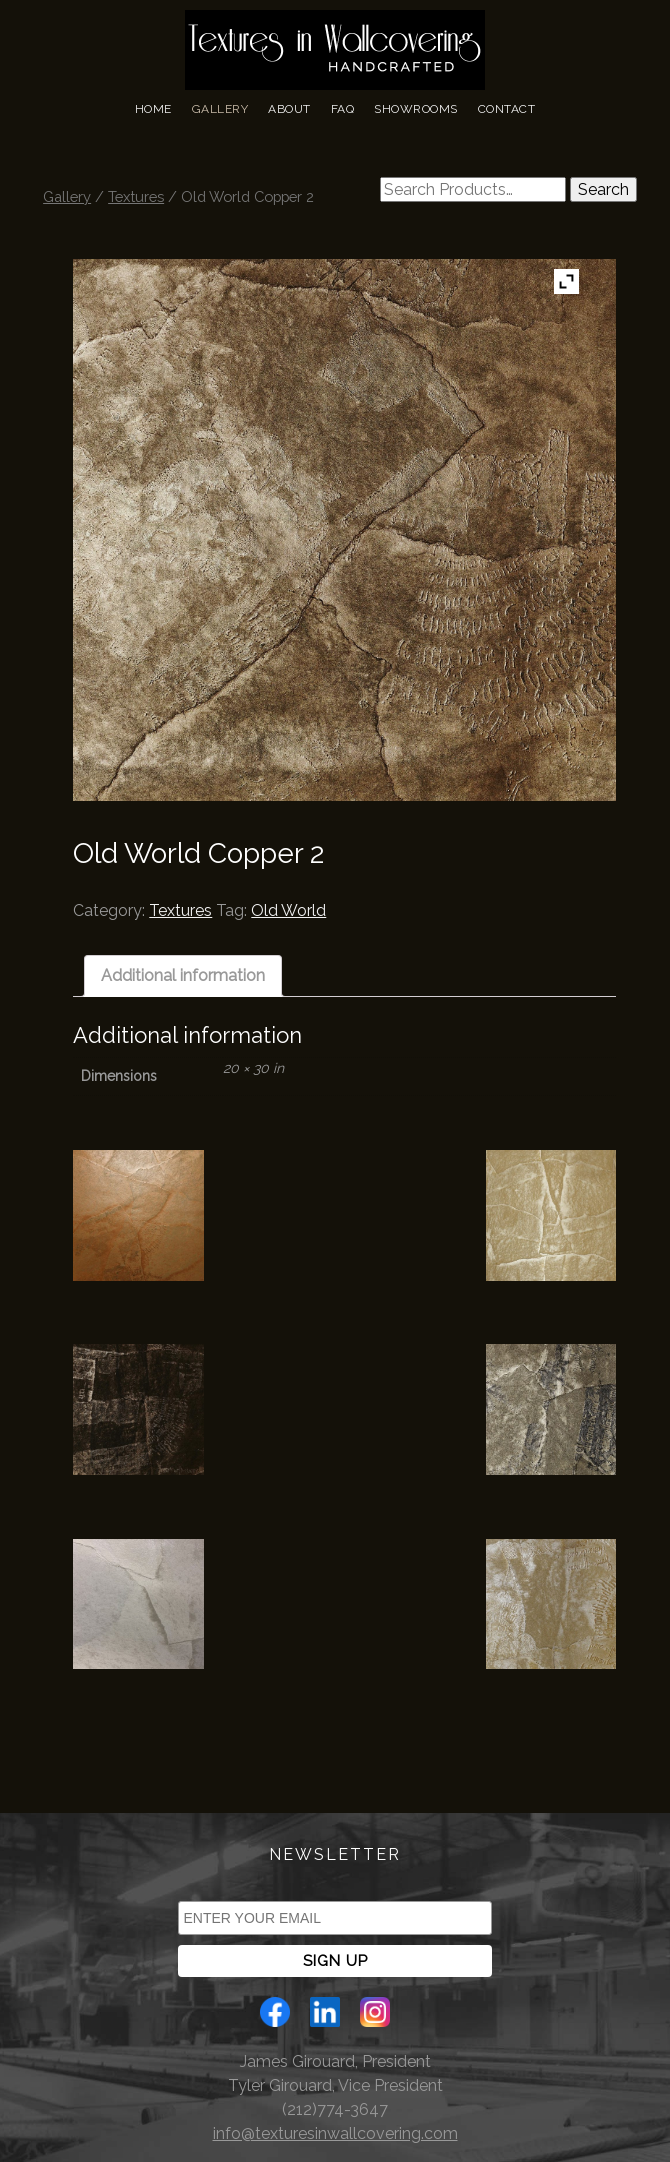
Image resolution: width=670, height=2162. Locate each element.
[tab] (183, 976)
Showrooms (416, 109)
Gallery (220, 109)
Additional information (183, 975)
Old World (288, 910)
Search (603, 189)
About (289, 109)
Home (153, 109)
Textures (136, 196)
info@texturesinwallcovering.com (335, 2133)
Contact (507, 109)
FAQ (343, 109)
